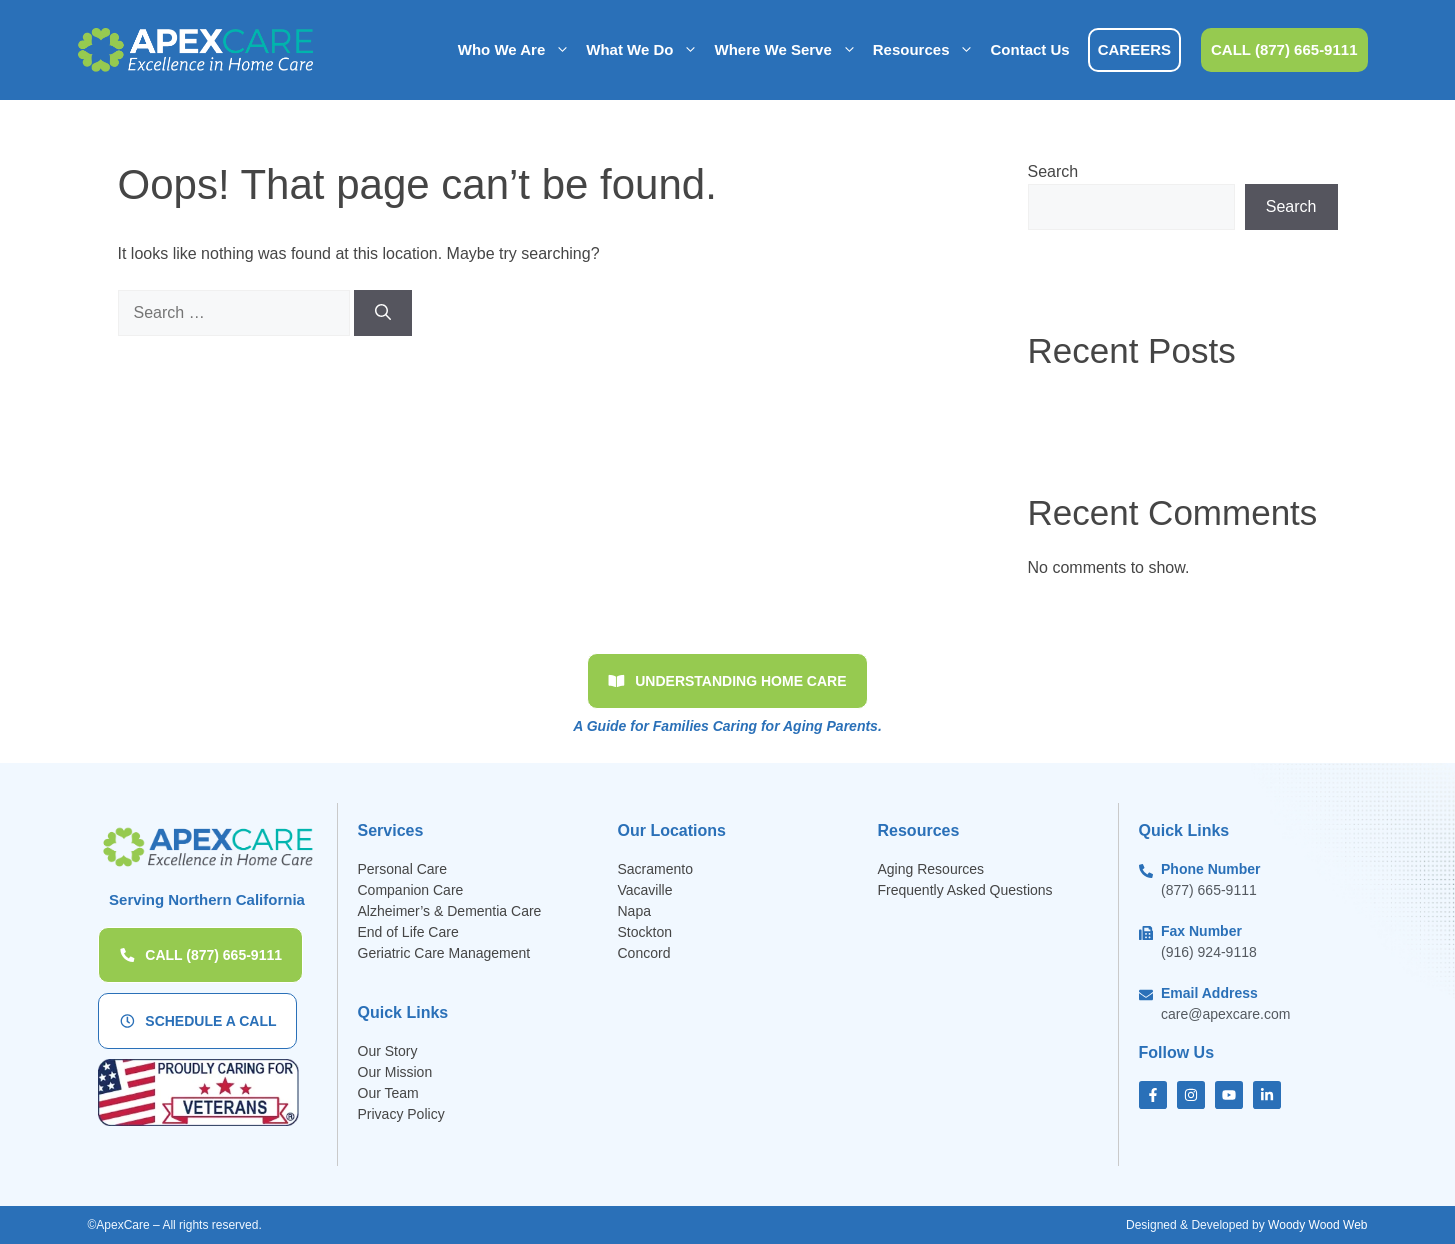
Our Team (388, 1093)
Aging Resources (931, 869)
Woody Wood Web (1317, 1225)
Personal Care (403, 869)
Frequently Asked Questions (967, 890)
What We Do (646, 50)
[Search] (383, 313)
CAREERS (1134, 49)
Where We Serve (789, 50)
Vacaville (645, 890)
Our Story (388, 1051)
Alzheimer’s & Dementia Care (450, 911)
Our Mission (395, 1072)
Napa (634, 911)
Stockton (645, 932)
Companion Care (411, 890)
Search (1053, 171)
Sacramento (655, 869)
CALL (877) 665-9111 (1284, 49)
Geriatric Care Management (444, 953)
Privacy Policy (401, 1114)
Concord (644, 953)
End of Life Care (408, 932)
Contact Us (1029, 49)
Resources (928, 50)
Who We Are (518, 50)
